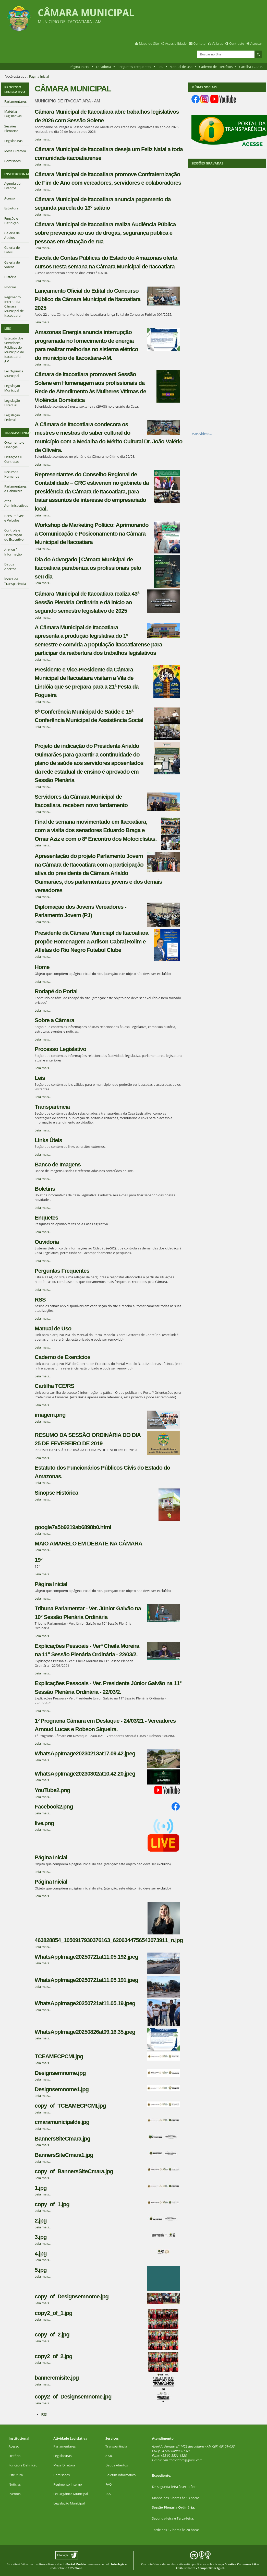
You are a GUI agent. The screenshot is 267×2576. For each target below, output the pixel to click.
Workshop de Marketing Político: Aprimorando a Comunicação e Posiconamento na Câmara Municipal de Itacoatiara (92, 533)
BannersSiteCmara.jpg (62, 2138)
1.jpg (41, 2188)
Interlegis (117, 2564)
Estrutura (16, 2475)
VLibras (217, 43)
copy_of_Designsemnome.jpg (71, 2296)
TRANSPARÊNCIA (16, 432)
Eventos (15, 2493)
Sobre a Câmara (54, 1020)
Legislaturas (62, 2455)
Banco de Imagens (58, 1164)
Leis (40, 1078)
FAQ (108, 2484)
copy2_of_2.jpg (53, 2356)
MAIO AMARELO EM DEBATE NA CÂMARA (88, 1543)
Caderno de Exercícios (216, 66)
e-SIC (109, 2455)
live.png (44, 1823)
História (15, 2455)
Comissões (61, 2475)
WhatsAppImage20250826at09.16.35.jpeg (85, 2032)
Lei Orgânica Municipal (70, 2493)
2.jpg (41, 2220)
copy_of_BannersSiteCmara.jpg (74, 2171)
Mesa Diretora (64, 2465)
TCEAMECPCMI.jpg (59, 2056)
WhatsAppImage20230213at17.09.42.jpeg (85, 1753)
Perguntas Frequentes (134, 66)
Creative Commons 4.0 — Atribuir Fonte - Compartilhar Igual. (217, 2566)
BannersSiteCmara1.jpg (64, 2155)
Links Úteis (48, 1140)
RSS (160, 66)
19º (38, 1560)
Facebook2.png (54, 1806)
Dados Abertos (116, 2465)
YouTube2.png (52, 1790)
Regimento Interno (67, 2484)
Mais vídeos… (201, 433)
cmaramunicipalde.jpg (62, 2122)
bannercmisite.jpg (57, 2377)
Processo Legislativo (60, 1049)
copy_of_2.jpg (52, 2334)
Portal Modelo (76, 2564)
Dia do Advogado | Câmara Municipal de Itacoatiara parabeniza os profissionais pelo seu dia (88, 568)
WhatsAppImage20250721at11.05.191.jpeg (86, 1980)
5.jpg (41, 2270)
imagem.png (50, 1415)
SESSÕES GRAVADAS (207, 163)
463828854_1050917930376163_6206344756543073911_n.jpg (109, 1940)
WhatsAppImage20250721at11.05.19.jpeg (85, 2003)
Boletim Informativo (120, 2475)
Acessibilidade (176, 43)
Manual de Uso (181, 66)
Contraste (236, 43)
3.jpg (41, 2237)
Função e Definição (23, 2465)
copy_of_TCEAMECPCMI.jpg (70, 2105)
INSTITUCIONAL (16, 174)
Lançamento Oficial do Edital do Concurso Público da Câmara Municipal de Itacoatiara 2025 (88, 299)
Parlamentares (64, 2446)
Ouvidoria (103, 66)
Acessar (256, 43)
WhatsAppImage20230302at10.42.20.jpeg (85, 1773)
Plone (78, 2568)
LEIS (7, 328)
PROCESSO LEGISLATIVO (14, 89)
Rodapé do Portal (56, 991)
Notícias (15, 2484)
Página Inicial (80, 66)
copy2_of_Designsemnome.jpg (73, 2396)
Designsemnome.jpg (60, 2073)
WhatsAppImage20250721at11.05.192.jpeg (86, 1957)
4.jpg (41, 2253)
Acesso (14, 2446)
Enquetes (46, 1217)
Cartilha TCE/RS (251, 66)
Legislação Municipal (69, 2503)
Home (42, 967)
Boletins (45, 1189)
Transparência (52, 1107)
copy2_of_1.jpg (53, 2313)
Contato (199, 43)
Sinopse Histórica (56, 1493)
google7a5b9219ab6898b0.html (73, 1527)
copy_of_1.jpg (52, 2204)
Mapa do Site (149, 43)
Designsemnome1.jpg (62, 2089)
